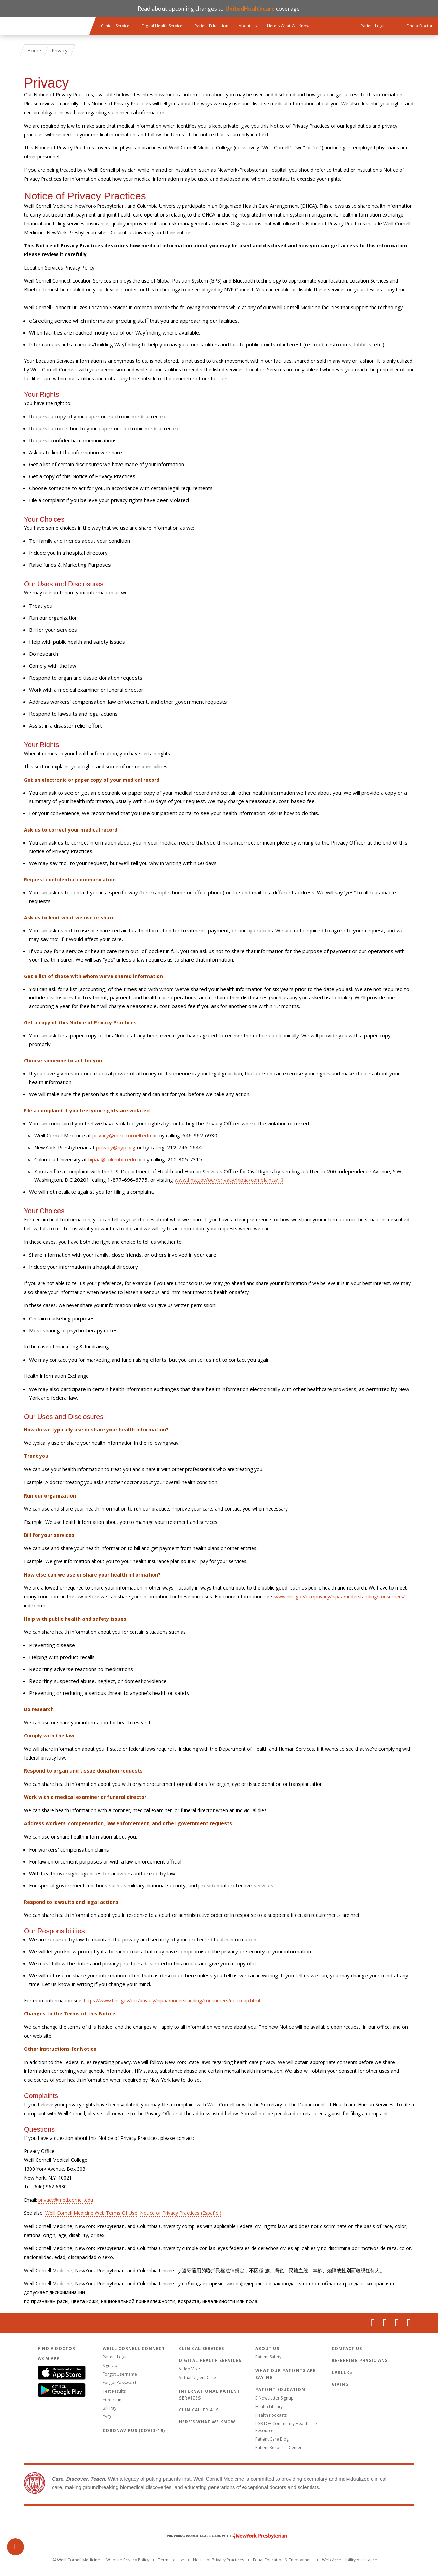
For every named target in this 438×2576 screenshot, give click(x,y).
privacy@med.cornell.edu (121, 1135)
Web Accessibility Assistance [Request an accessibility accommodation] (349, 2560)
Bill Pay (109, 2408)
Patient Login (115, 2357)
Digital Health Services (163, 26)
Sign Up (110, 2365)
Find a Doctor (56, 2348)
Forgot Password (119, 2382)
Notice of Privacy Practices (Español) (180, 2213)
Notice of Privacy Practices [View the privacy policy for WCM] (218, 2560)
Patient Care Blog (272, 2439)
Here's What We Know (288, 26)
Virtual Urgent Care (197, 2377)
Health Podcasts (271, 2415)
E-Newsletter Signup (274, 2398)
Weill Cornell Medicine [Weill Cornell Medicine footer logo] (219, 2521)
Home (34, 50)
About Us (248, 26)
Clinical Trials (199, 2410)
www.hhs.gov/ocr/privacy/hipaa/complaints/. (227, 1179)
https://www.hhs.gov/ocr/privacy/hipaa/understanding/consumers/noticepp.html (172, 2000)
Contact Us (347, 2348)
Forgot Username (120, 2374)
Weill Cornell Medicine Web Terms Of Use (91, 2213)
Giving (340, 2384)
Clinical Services (116, 26)
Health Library (269, 2406)
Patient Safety (268, 2357)
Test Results (114, 2391)
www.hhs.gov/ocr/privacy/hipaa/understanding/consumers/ (339, 1596)
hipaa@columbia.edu (112, 1159)
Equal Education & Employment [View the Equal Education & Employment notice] (283, 2560)
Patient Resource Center (278, 2447)
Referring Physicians (360, 2360)
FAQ (107, 2417)
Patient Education (211, 26)
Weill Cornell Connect (134, 2348)
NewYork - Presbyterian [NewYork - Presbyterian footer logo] (221, 2536)
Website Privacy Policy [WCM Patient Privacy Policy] (127, 2560)
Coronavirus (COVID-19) (134, 2430)
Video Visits (190, 2369)
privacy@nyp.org (116, 1147)
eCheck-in (112, 2400)
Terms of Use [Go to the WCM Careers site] (171, 2560)
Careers (342, 2372)
